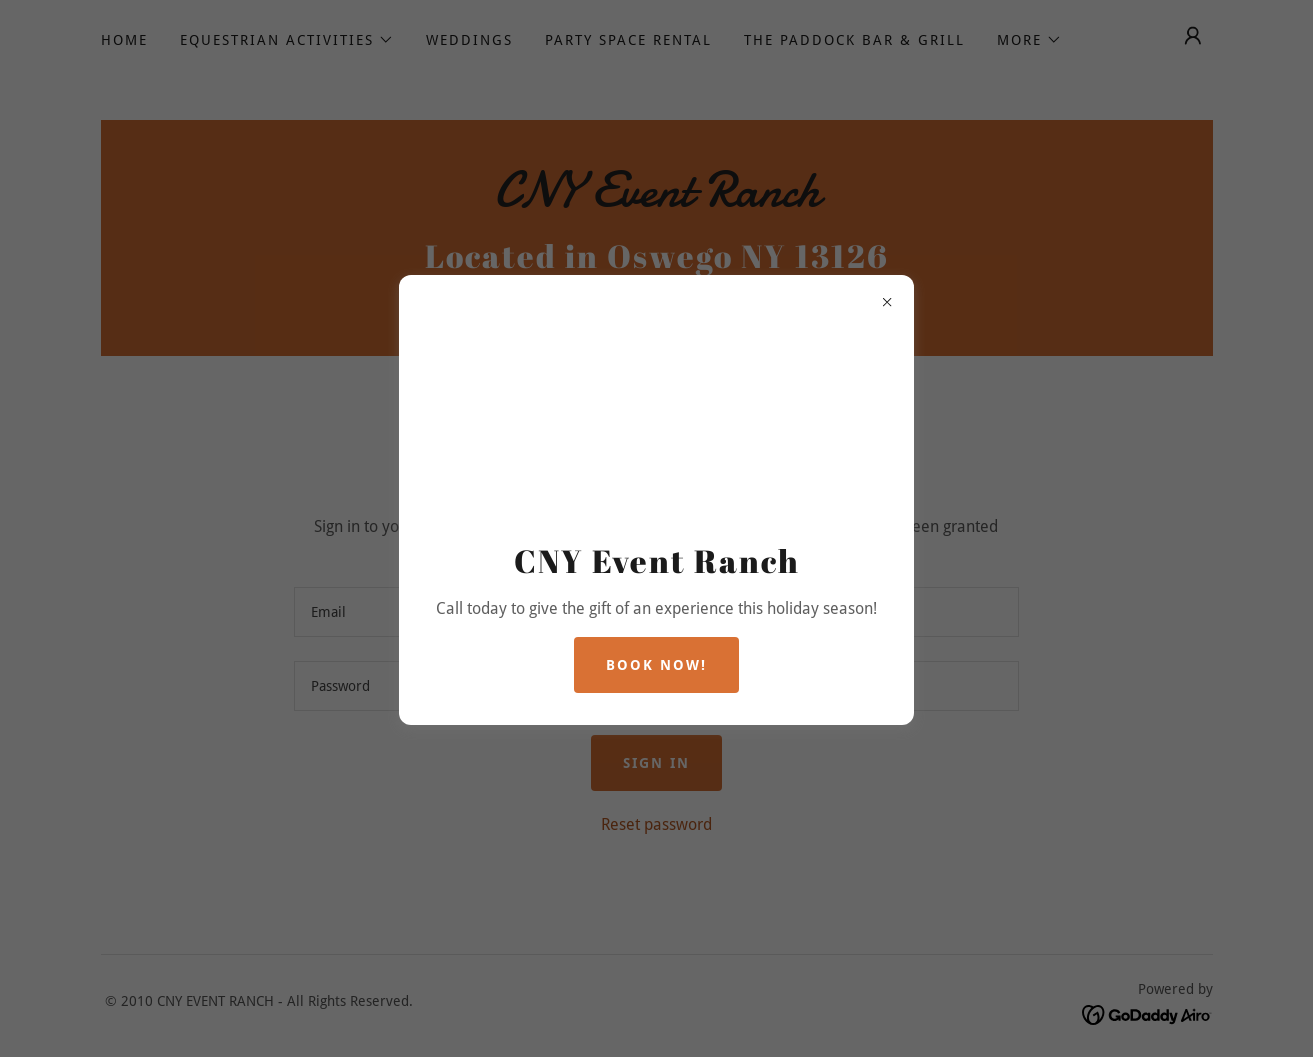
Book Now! (656, 665)
